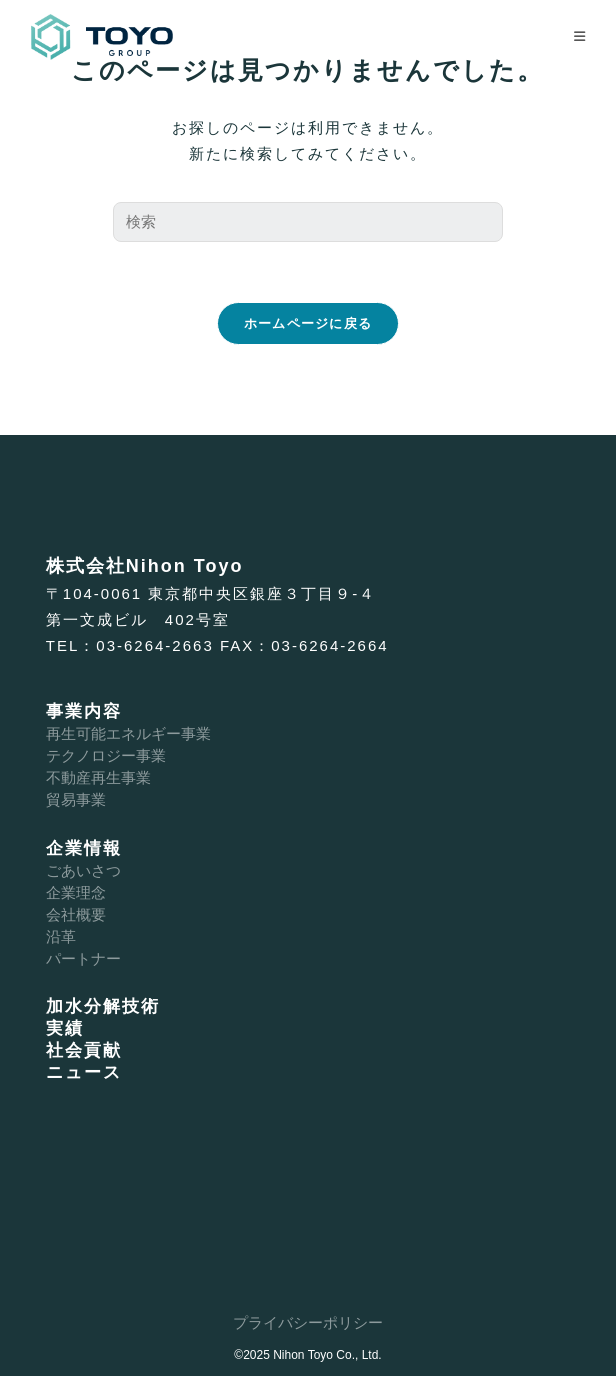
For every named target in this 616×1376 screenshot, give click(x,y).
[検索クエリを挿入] (308, 222)
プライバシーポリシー (308, 1322)
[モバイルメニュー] (580, 36)
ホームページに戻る (308, 323)
